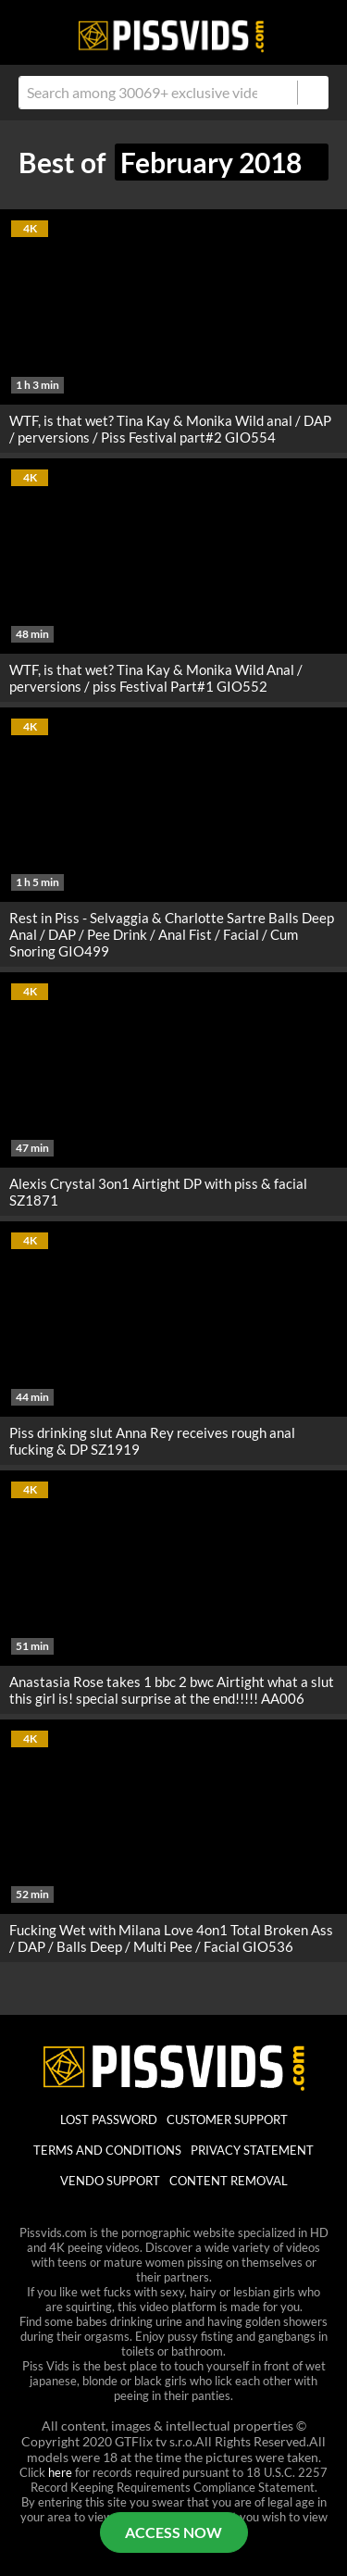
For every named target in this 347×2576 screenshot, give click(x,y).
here (60, 2472)
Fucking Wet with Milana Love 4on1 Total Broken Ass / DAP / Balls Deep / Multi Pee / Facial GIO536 (171, 1938)
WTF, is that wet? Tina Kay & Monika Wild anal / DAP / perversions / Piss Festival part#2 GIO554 (170, 428)
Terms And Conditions (107, 2150)
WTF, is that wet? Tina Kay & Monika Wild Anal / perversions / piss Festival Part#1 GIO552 (156, 677)
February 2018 (221, 162)
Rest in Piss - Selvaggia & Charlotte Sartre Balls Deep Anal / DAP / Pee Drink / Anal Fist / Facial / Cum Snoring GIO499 (171, 934)
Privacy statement (252, 2150)
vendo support (110, 2180)
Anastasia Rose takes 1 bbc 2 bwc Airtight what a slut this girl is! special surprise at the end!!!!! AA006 (171, 1690)
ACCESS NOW (173, 2532)
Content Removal (228, 2180)
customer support (227, 2119)
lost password (108, 2119)
